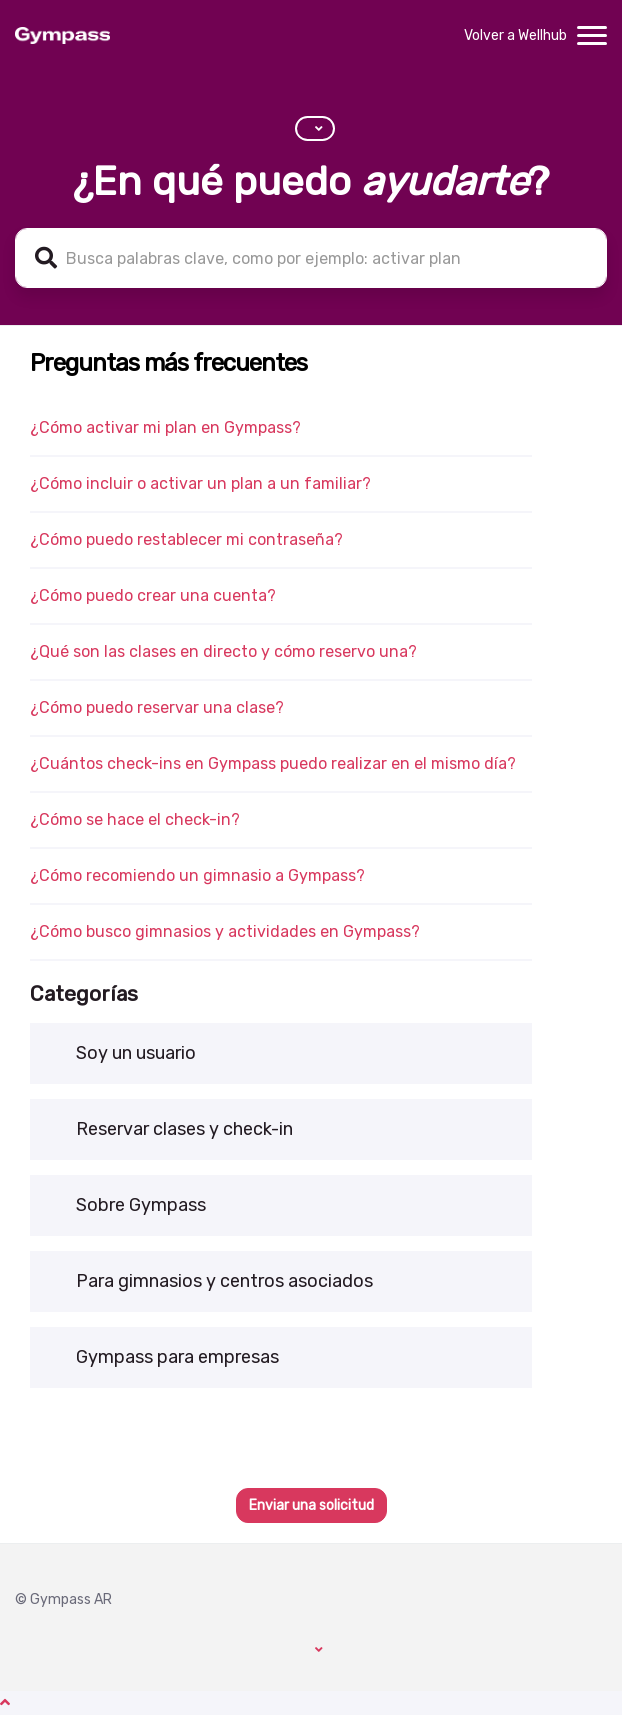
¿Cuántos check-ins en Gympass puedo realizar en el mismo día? (273, 763)
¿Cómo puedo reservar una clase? (157, 707)
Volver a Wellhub (515, 35)
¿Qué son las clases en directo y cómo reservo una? (223, 651)
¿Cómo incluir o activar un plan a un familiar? (200, 483)
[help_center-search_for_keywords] (311, 258)
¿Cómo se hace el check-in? (135, 819)
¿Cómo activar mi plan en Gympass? (165, 427)
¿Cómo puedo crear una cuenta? (153, 595)
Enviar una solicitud (311, 1505)
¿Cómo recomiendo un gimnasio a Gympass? (197, 875)
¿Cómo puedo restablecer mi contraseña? (186, 539)
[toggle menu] (592, 36)
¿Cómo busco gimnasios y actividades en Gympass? (225, 931)
